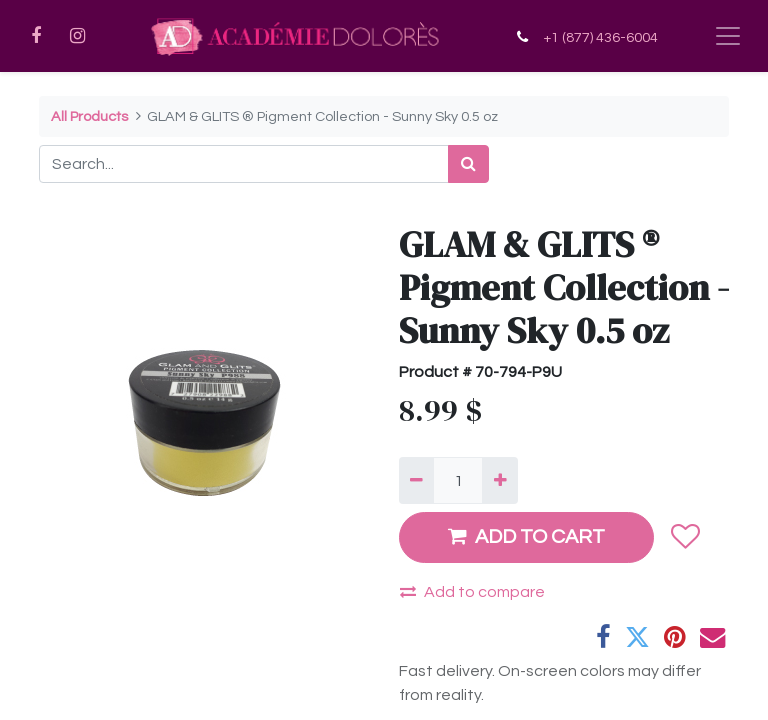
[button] (684, 537)
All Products (89, 116)
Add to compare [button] (472, 591)
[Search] (468, 164)
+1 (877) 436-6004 (600, 37)
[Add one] (499, 480)
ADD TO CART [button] (526, 536)
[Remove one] (416, 480)
